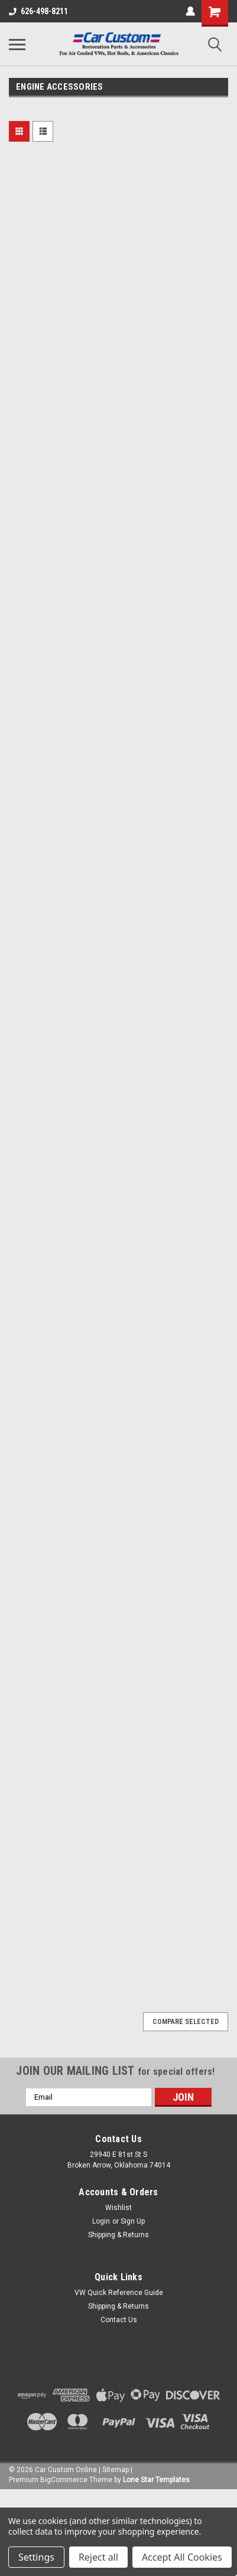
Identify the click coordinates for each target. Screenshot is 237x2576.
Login (101, 2221)
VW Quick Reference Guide (118, 2293)
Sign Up (133, 2221)
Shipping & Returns (118, 2235)
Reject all (98, 2557)
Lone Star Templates (156, 2480)
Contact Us (118, 2320)
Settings (36, 2557)
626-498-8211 (38, 11)
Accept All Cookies (182, 2557)
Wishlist (118, 2208)
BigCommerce (63, 2480)
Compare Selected (185, 2022)
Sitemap (115, 2470)
